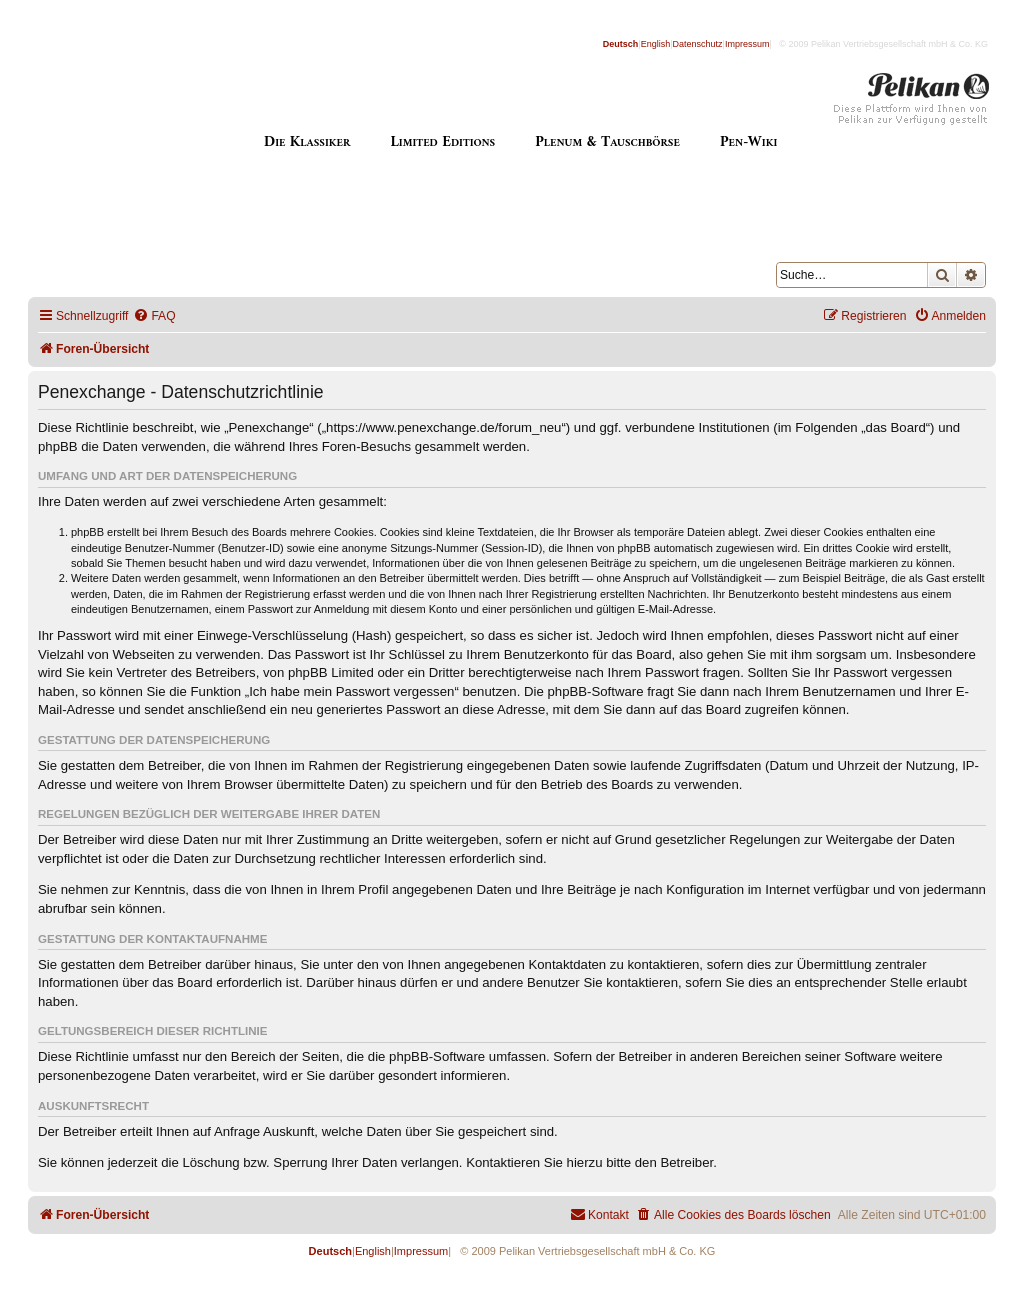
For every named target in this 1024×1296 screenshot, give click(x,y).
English (656, 44)
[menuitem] (154, 316)
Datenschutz (698, 44)
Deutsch (621, 44)
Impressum (747, 44)
